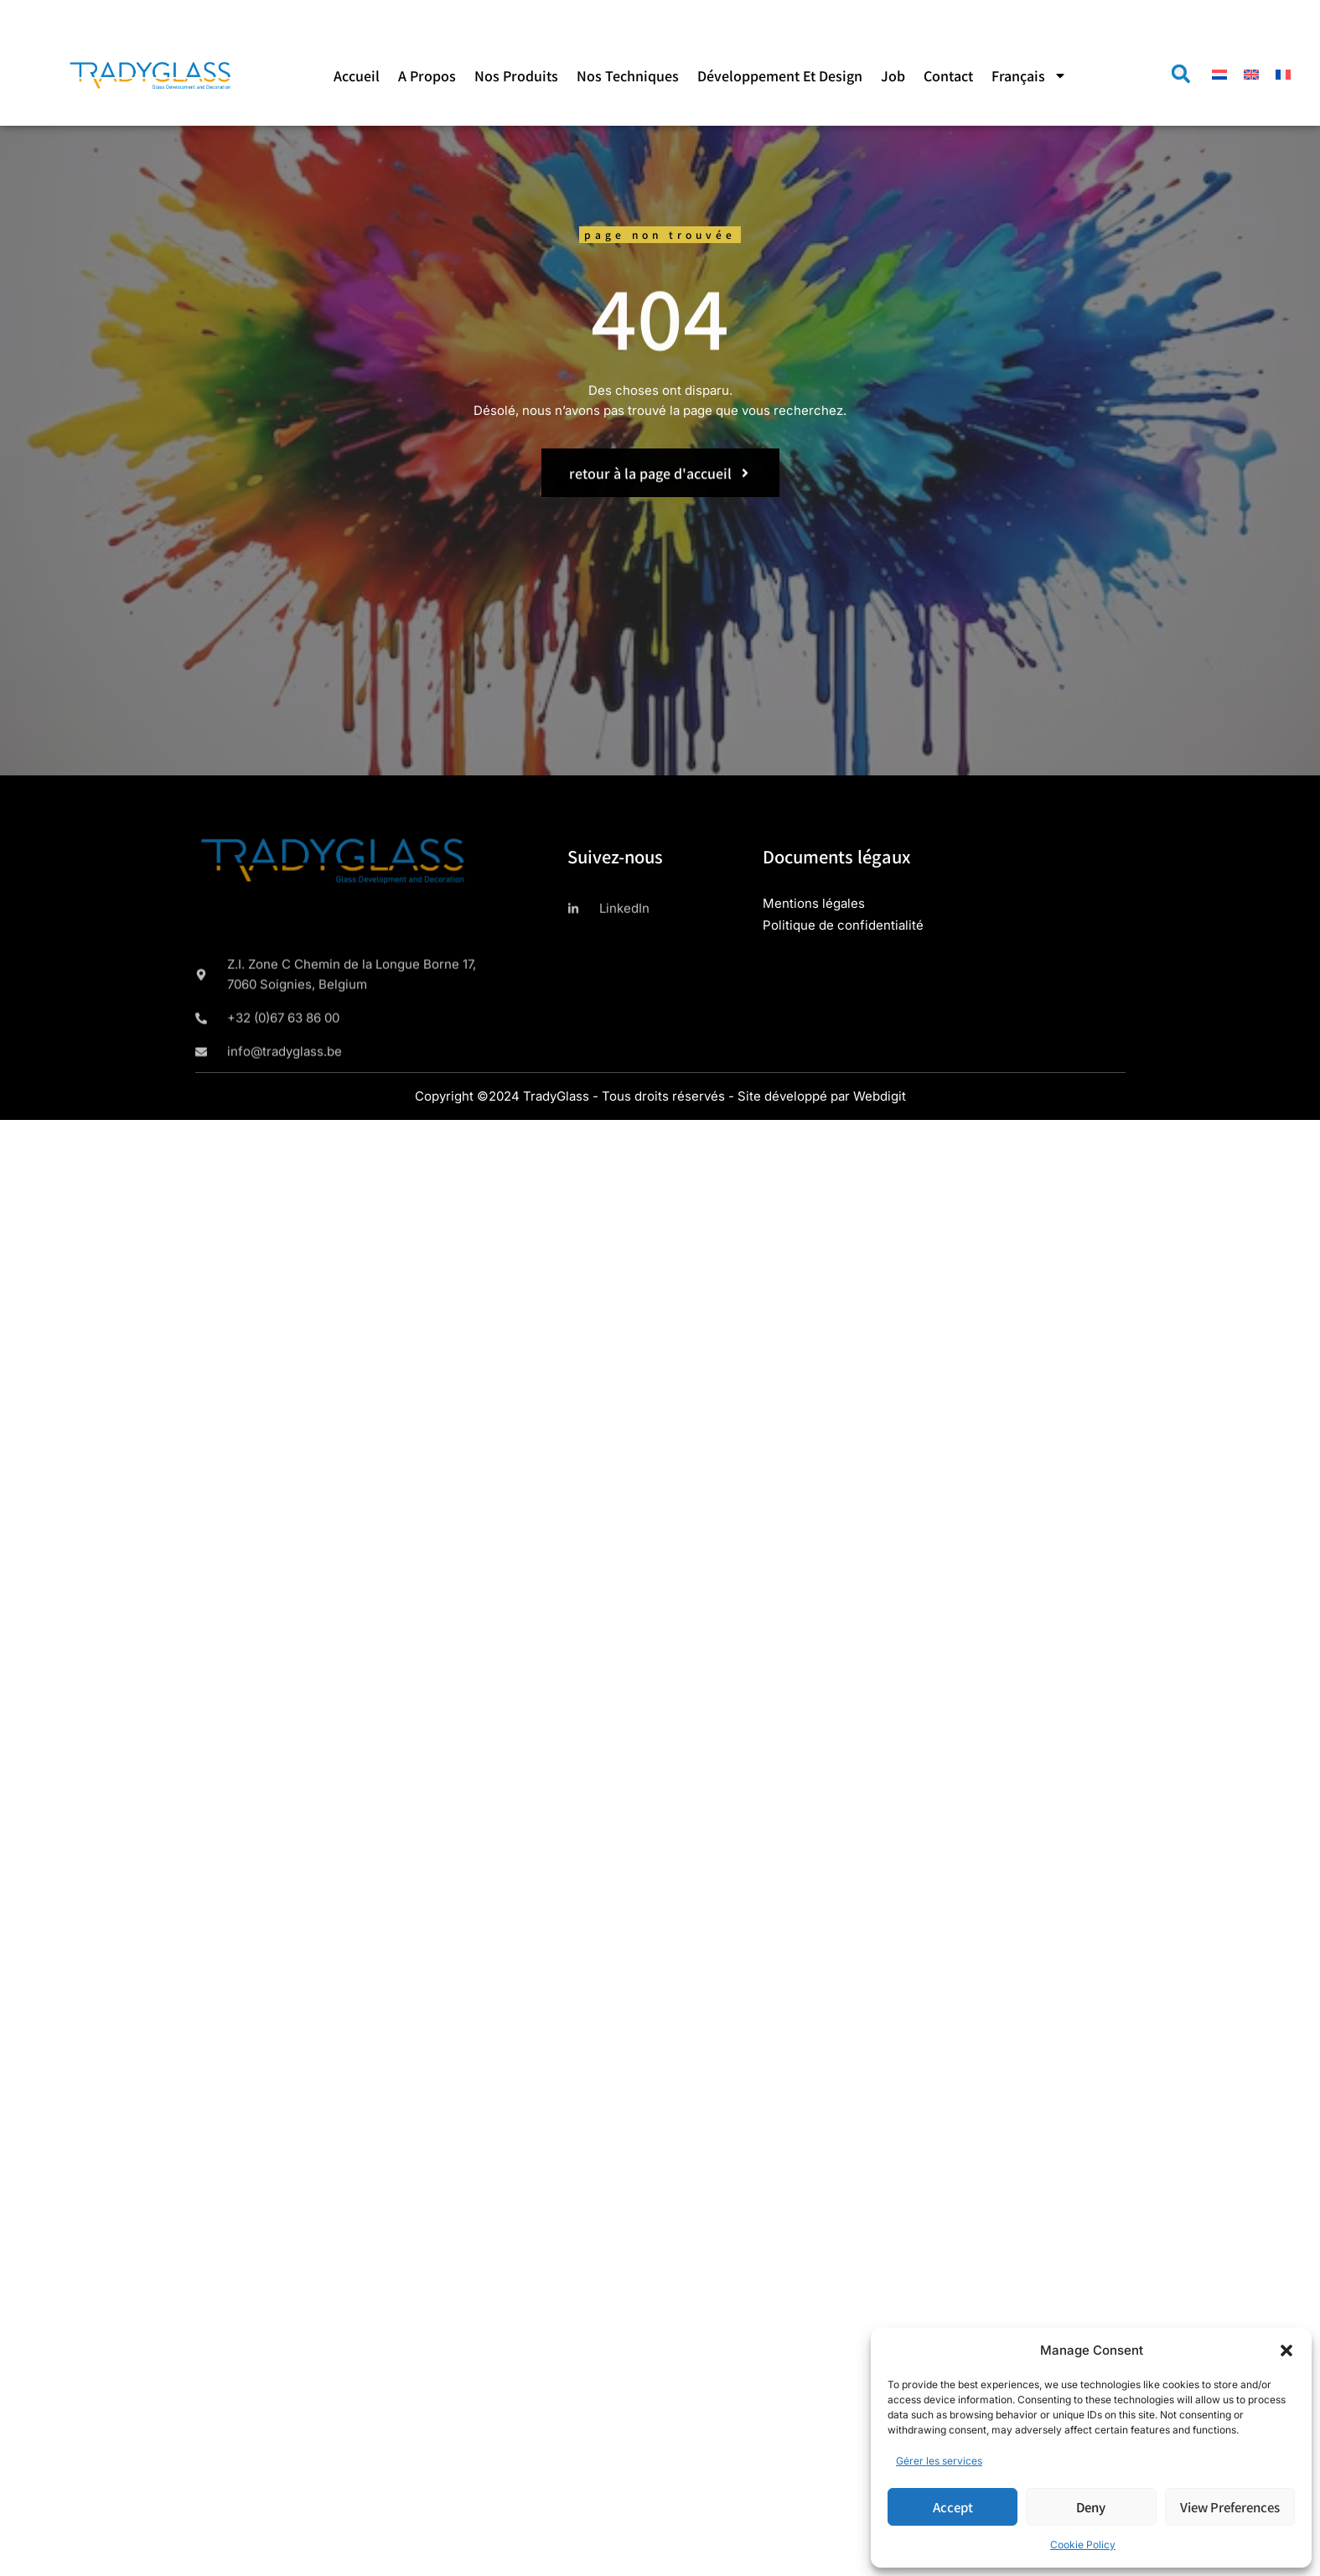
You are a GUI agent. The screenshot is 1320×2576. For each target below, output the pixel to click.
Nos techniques (628, 75)
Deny (1090, 2507)
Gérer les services (939, 2460)
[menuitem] (1029, 75)
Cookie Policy (1083, 2544)
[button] (1286, 2350)
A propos (427, 75)
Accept (953, 2507)
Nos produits (516, 75)
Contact (948, 75)
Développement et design (779, 75)
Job (893, 75)
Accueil (357, 75)
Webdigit (879, 1096)
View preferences (1230, 2507)
